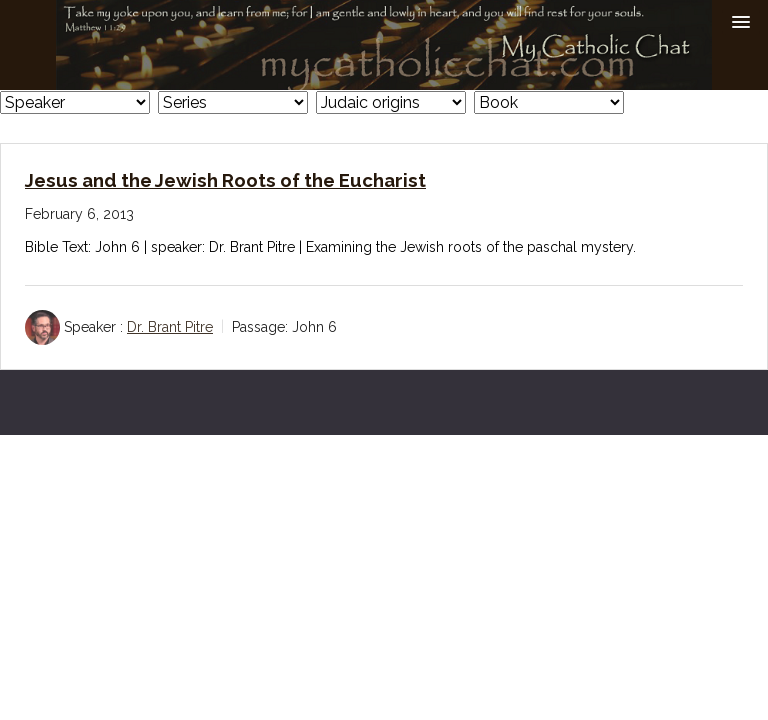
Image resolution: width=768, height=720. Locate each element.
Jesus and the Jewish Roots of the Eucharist (225, 180)
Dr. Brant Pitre (170, 327)
